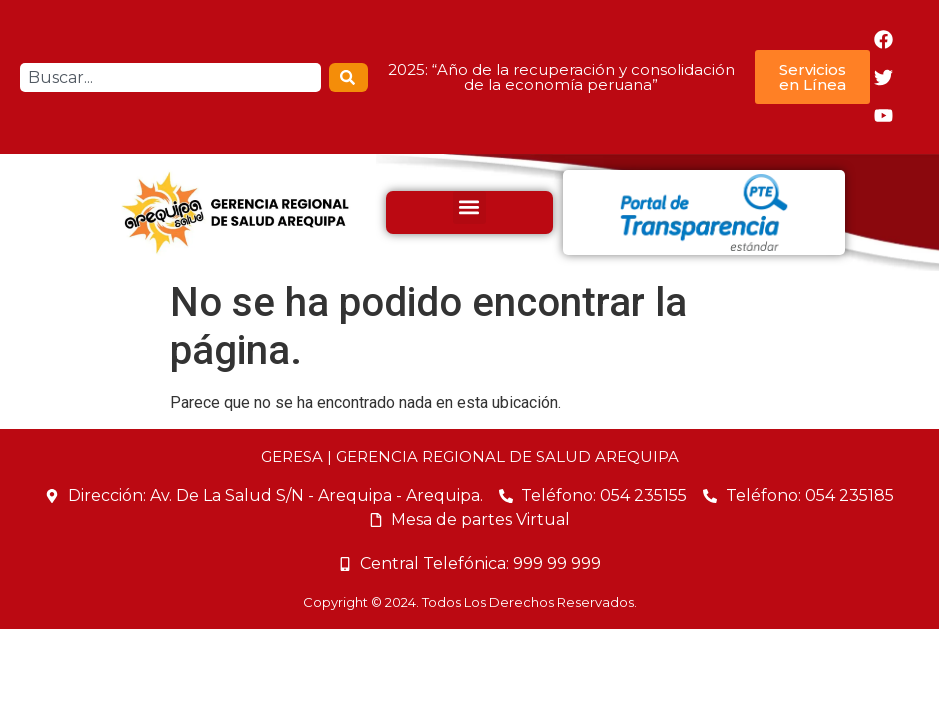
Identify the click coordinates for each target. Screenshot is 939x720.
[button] (469, 207)
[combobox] (170, 77)
